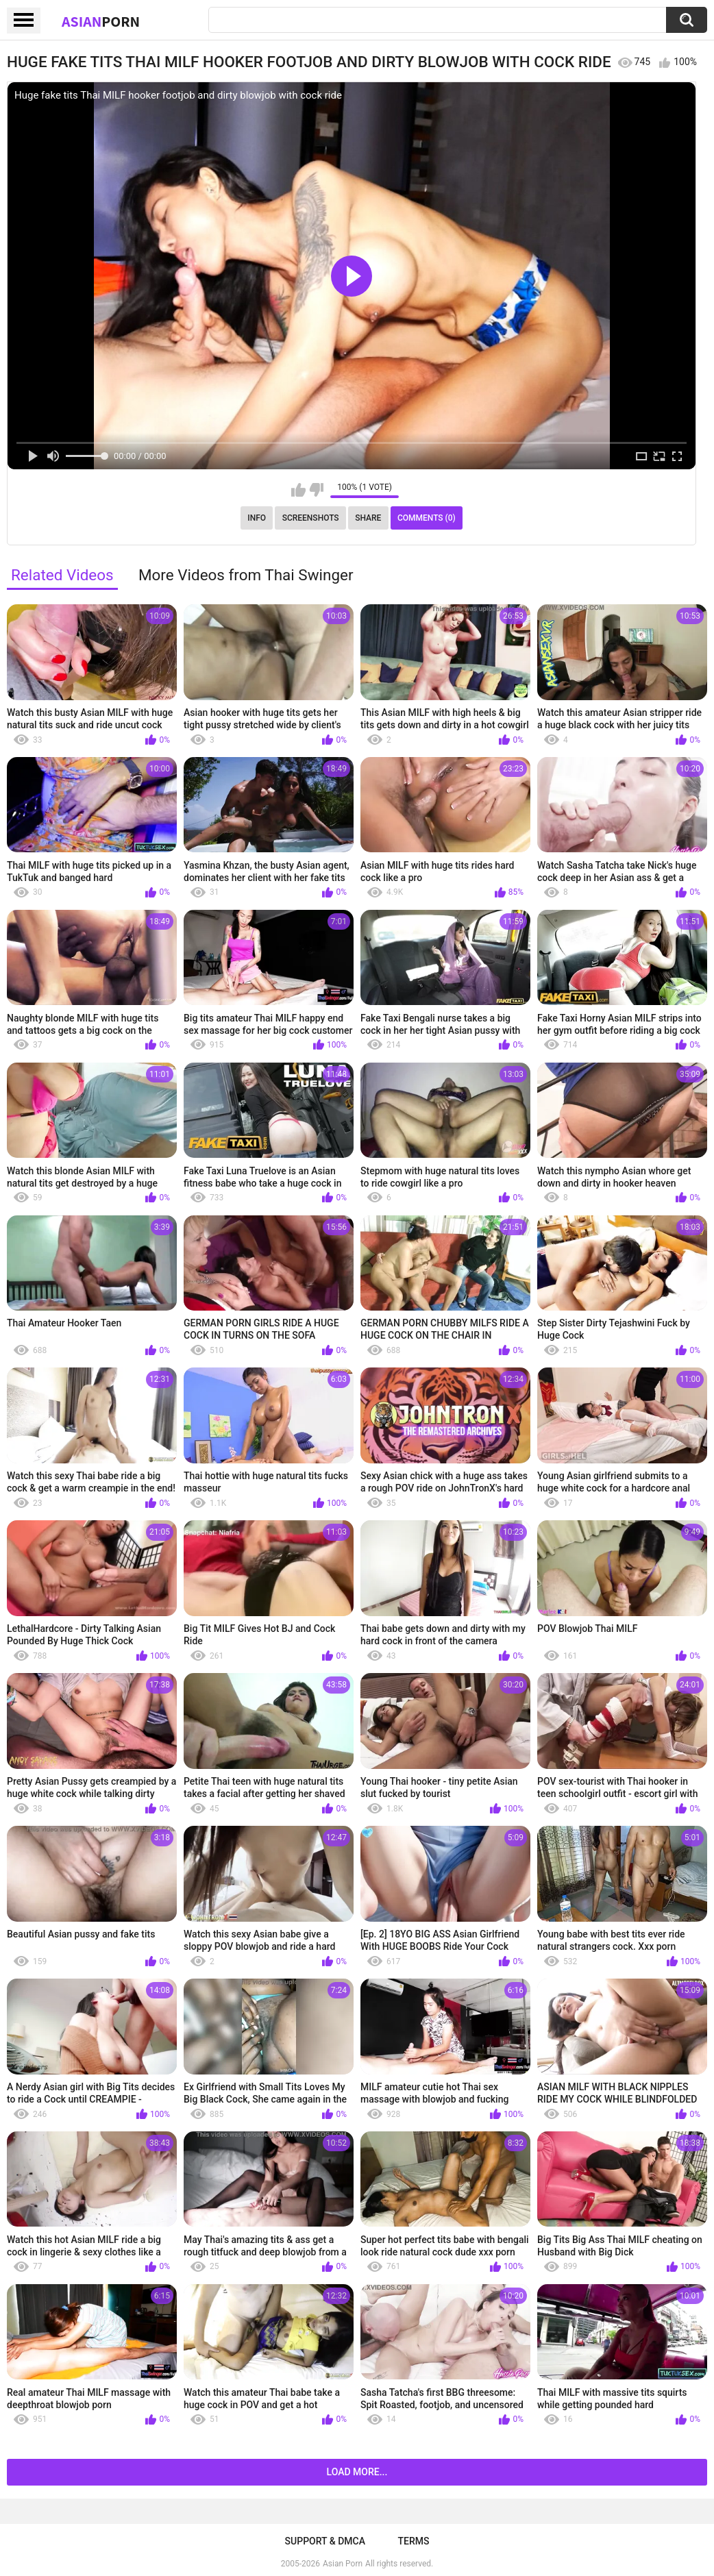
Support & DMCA (325, 2541)
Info (256, 518)
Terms (413, 2541)
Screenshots (310, 518)
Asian (101, 21)
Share (368, 518)
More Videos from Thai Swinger (246, 575)
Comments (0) (426, 518)
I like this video (298, 490)
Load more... (357, 2471)
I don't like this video (316, 490)
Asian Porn (342, 2563)
